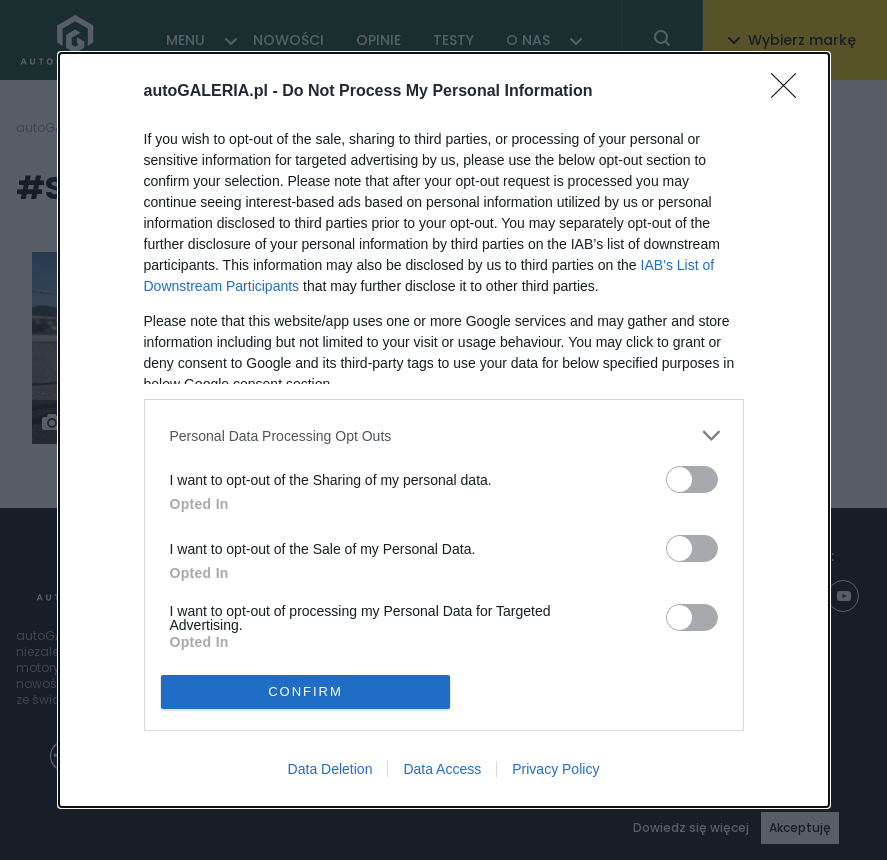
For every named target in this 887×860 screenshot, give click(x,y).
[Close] (790, 92)
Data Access (442, 769)
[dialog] (444, 430)
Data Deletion (330, 769)
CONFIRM (305, 691)
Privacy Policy (555, 769)
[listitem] (444, 435)
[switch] (692, 479)
